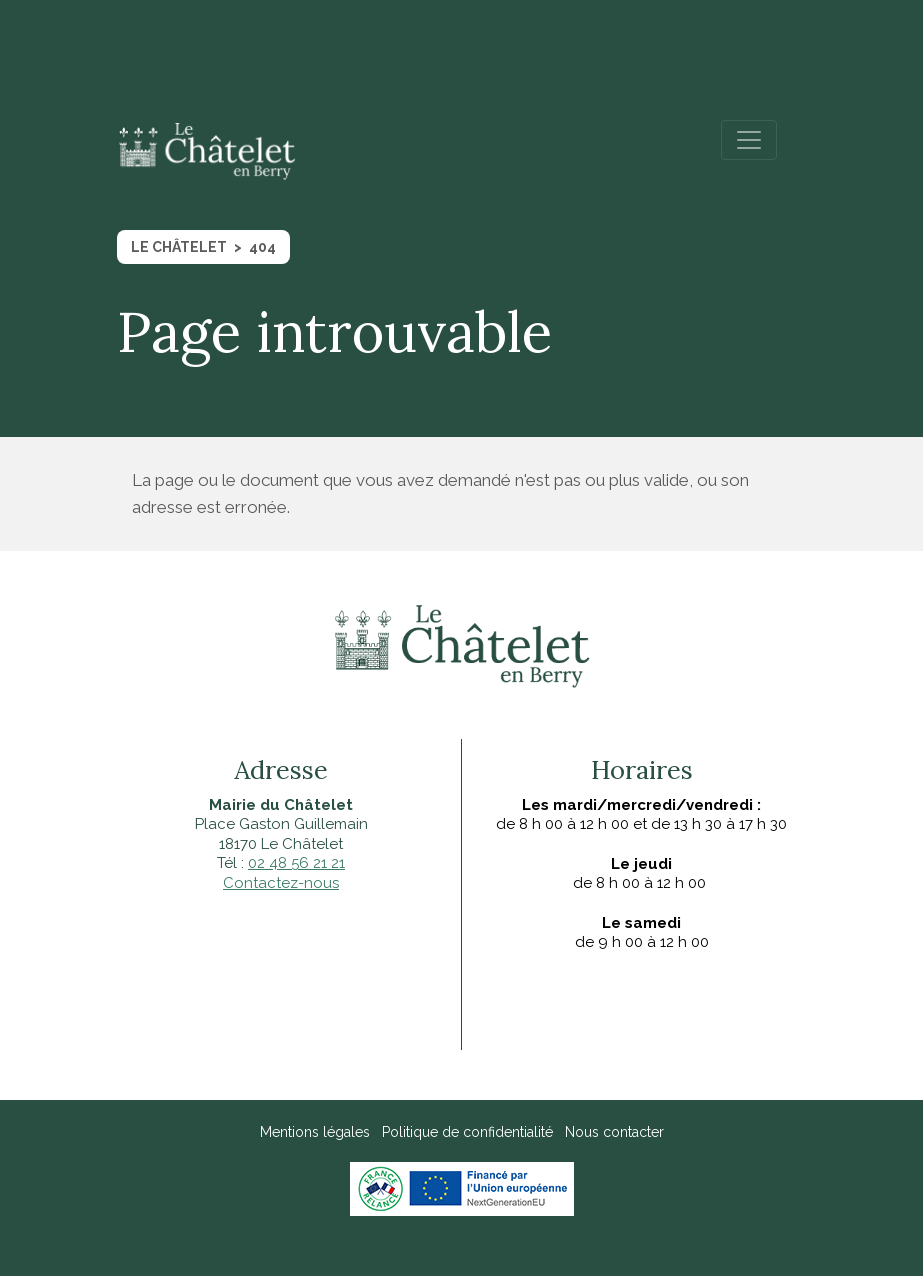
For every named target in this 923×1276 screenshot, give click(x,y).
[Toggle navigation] (749, 140)
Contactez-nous (281, 883)
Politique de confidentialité (467, 1132)
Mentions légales (315, 1132)
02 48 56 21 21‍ (296, 863)
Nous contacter (614, 1132)
